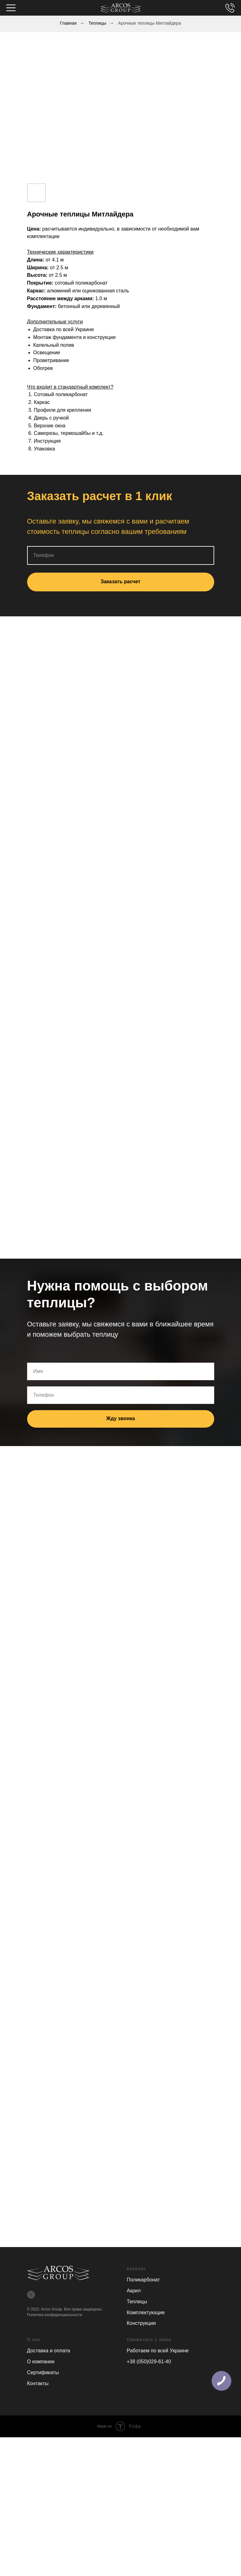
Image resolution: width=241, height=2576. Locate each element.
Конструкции (141, 2323)
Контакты (38, 2383)
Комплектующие (146, 2312)
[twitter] (31, 2295)
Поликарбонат (143, 2279)
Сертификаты (43, 2372)
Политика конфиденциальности (54, 2315)
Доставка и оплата (48, 2350)
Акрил (134, 2290)
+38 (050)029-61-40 (149, 2361)
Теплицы (97, 23)
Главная (68, 23)
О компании (41, 2361)
